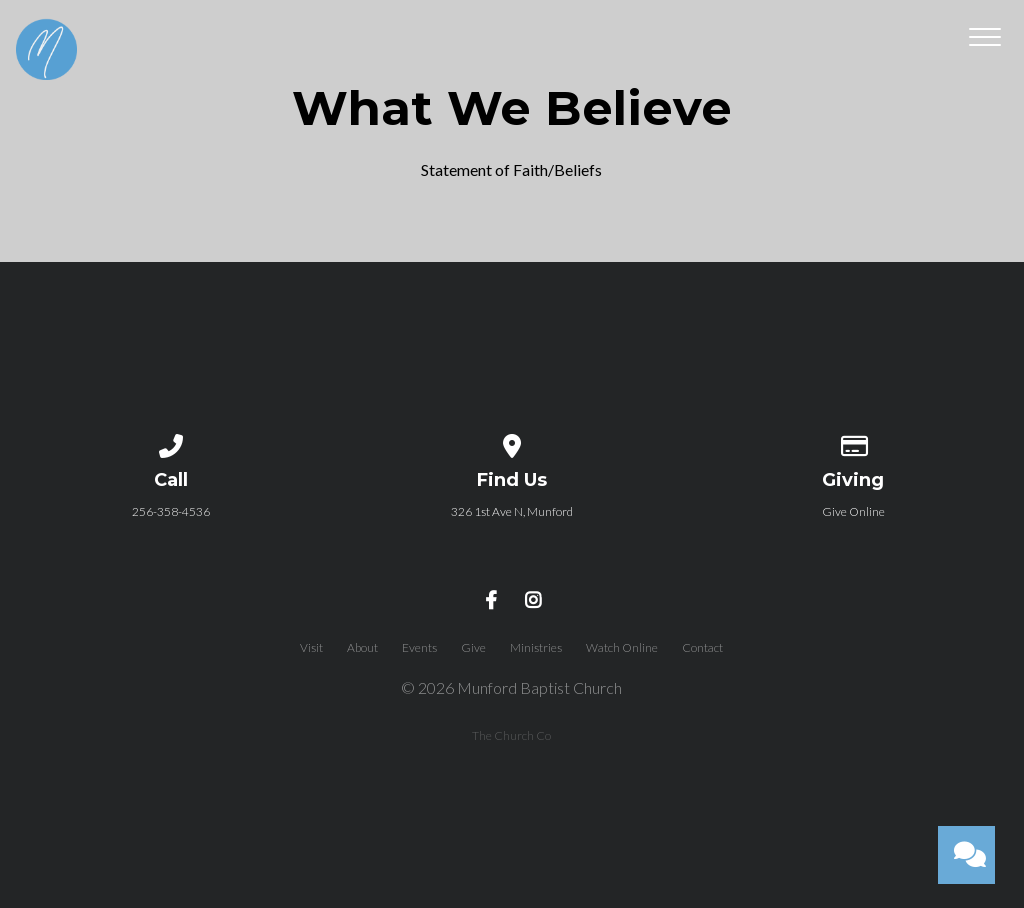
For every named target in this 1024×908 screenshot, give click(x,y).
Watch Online (622, 647)
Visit (311, 647)
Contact (702, 647)
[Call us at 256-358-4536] (171, 442)
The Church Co (511, 735)
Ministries (536, 647)
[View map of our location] (512, 442)
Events (419, 647)
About (362, 647)
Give (473, 647)
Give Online (853, 511)
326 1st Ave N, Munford (512, 511)
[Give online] (853, 442)
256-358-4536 (171, 511)
